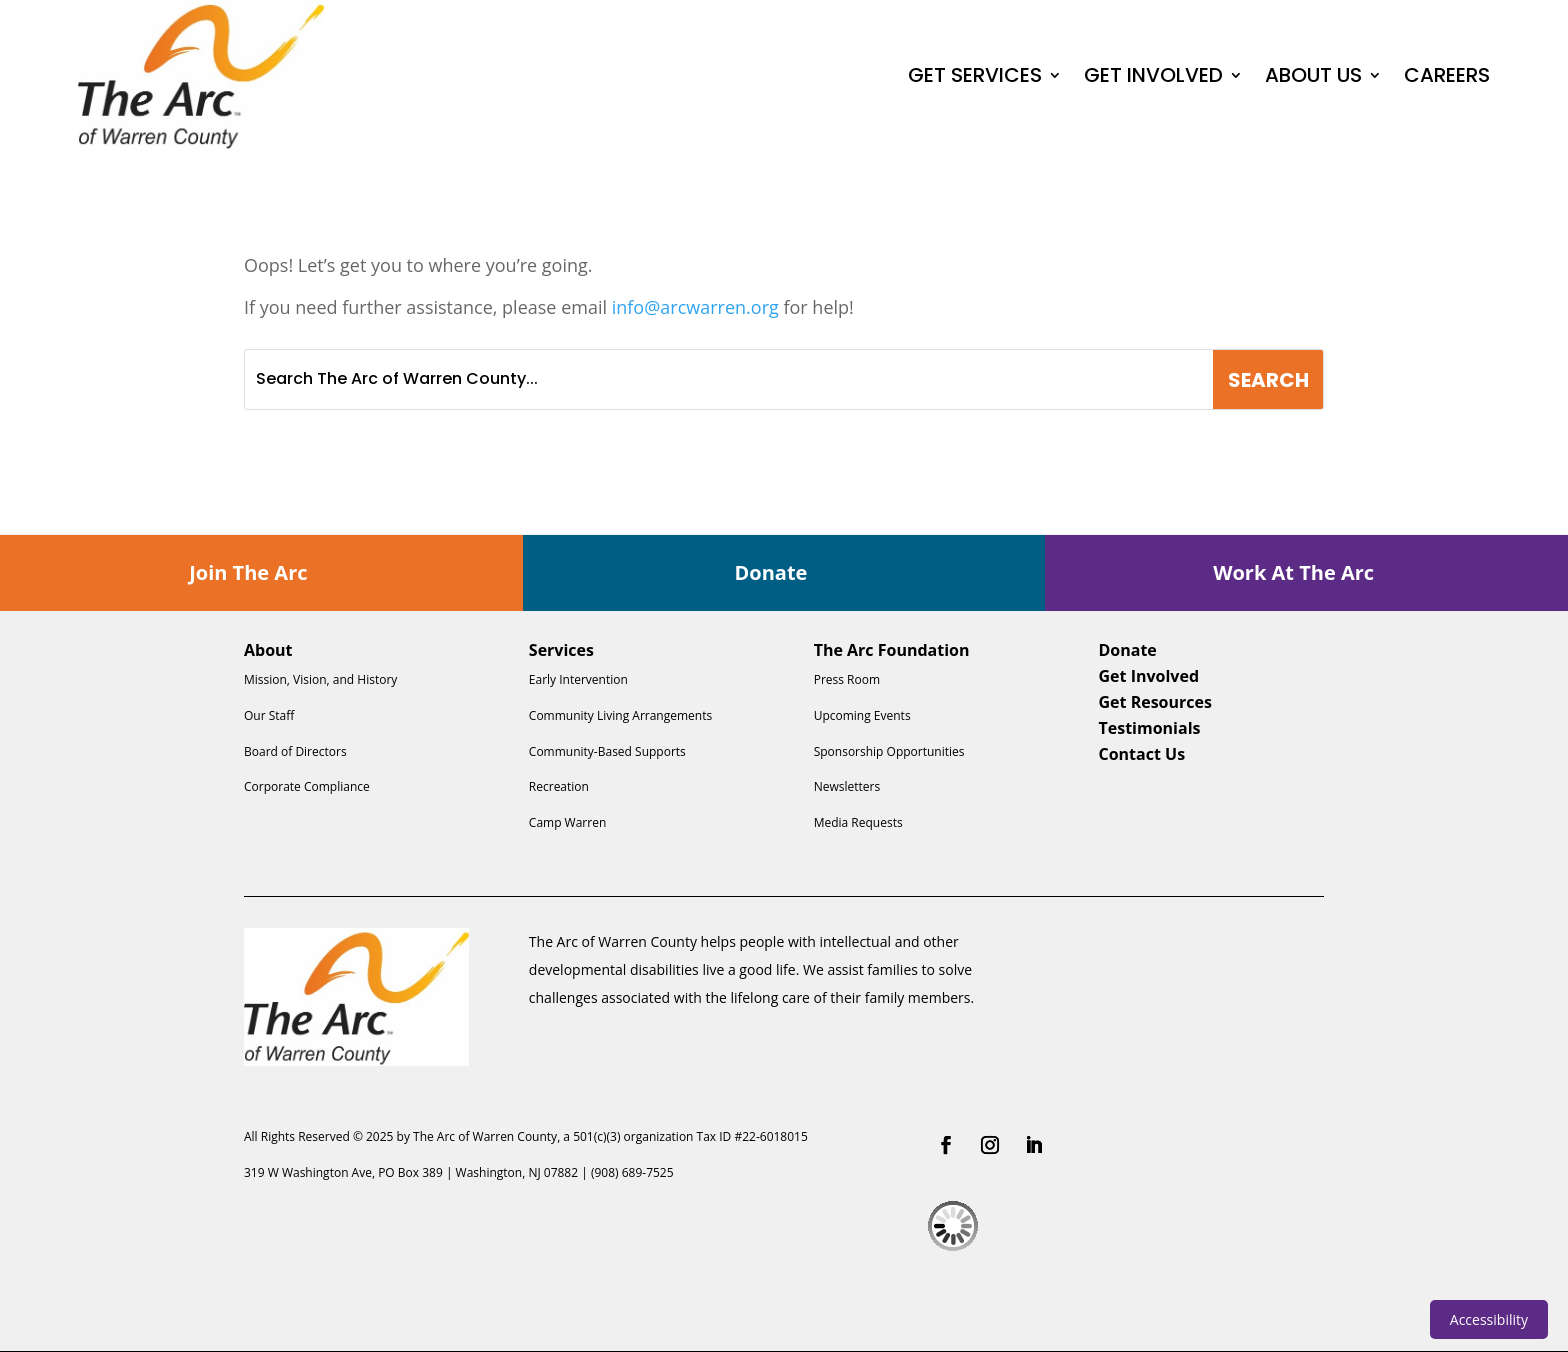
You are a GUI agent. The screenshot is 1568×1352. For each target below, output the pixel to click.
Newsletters (847, 786)
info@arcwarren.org (695, 307)
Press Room (847, 679)
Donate (771, 572)
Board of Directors (295, 751)
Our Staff (269, 715)
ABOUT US (1313, 75)
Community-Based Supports (607, 751)
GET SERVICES (975, 75)
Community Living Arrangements (620, 715)
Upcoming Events (862, 715)
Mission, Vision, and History (320, 679)
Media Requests (858, 822)
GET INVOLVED (1153, 75)
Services (561, 650)
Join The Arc (248, 572)
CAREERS (1447, 75)
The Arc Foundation (892, 650)
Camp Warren (567, 822)
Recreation (559, 786)
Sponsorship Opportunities (889, 751)
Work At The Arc (1293, 572)
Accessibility (1489, 1319)
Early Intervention (578, 679)
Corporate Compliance (307, 786)
